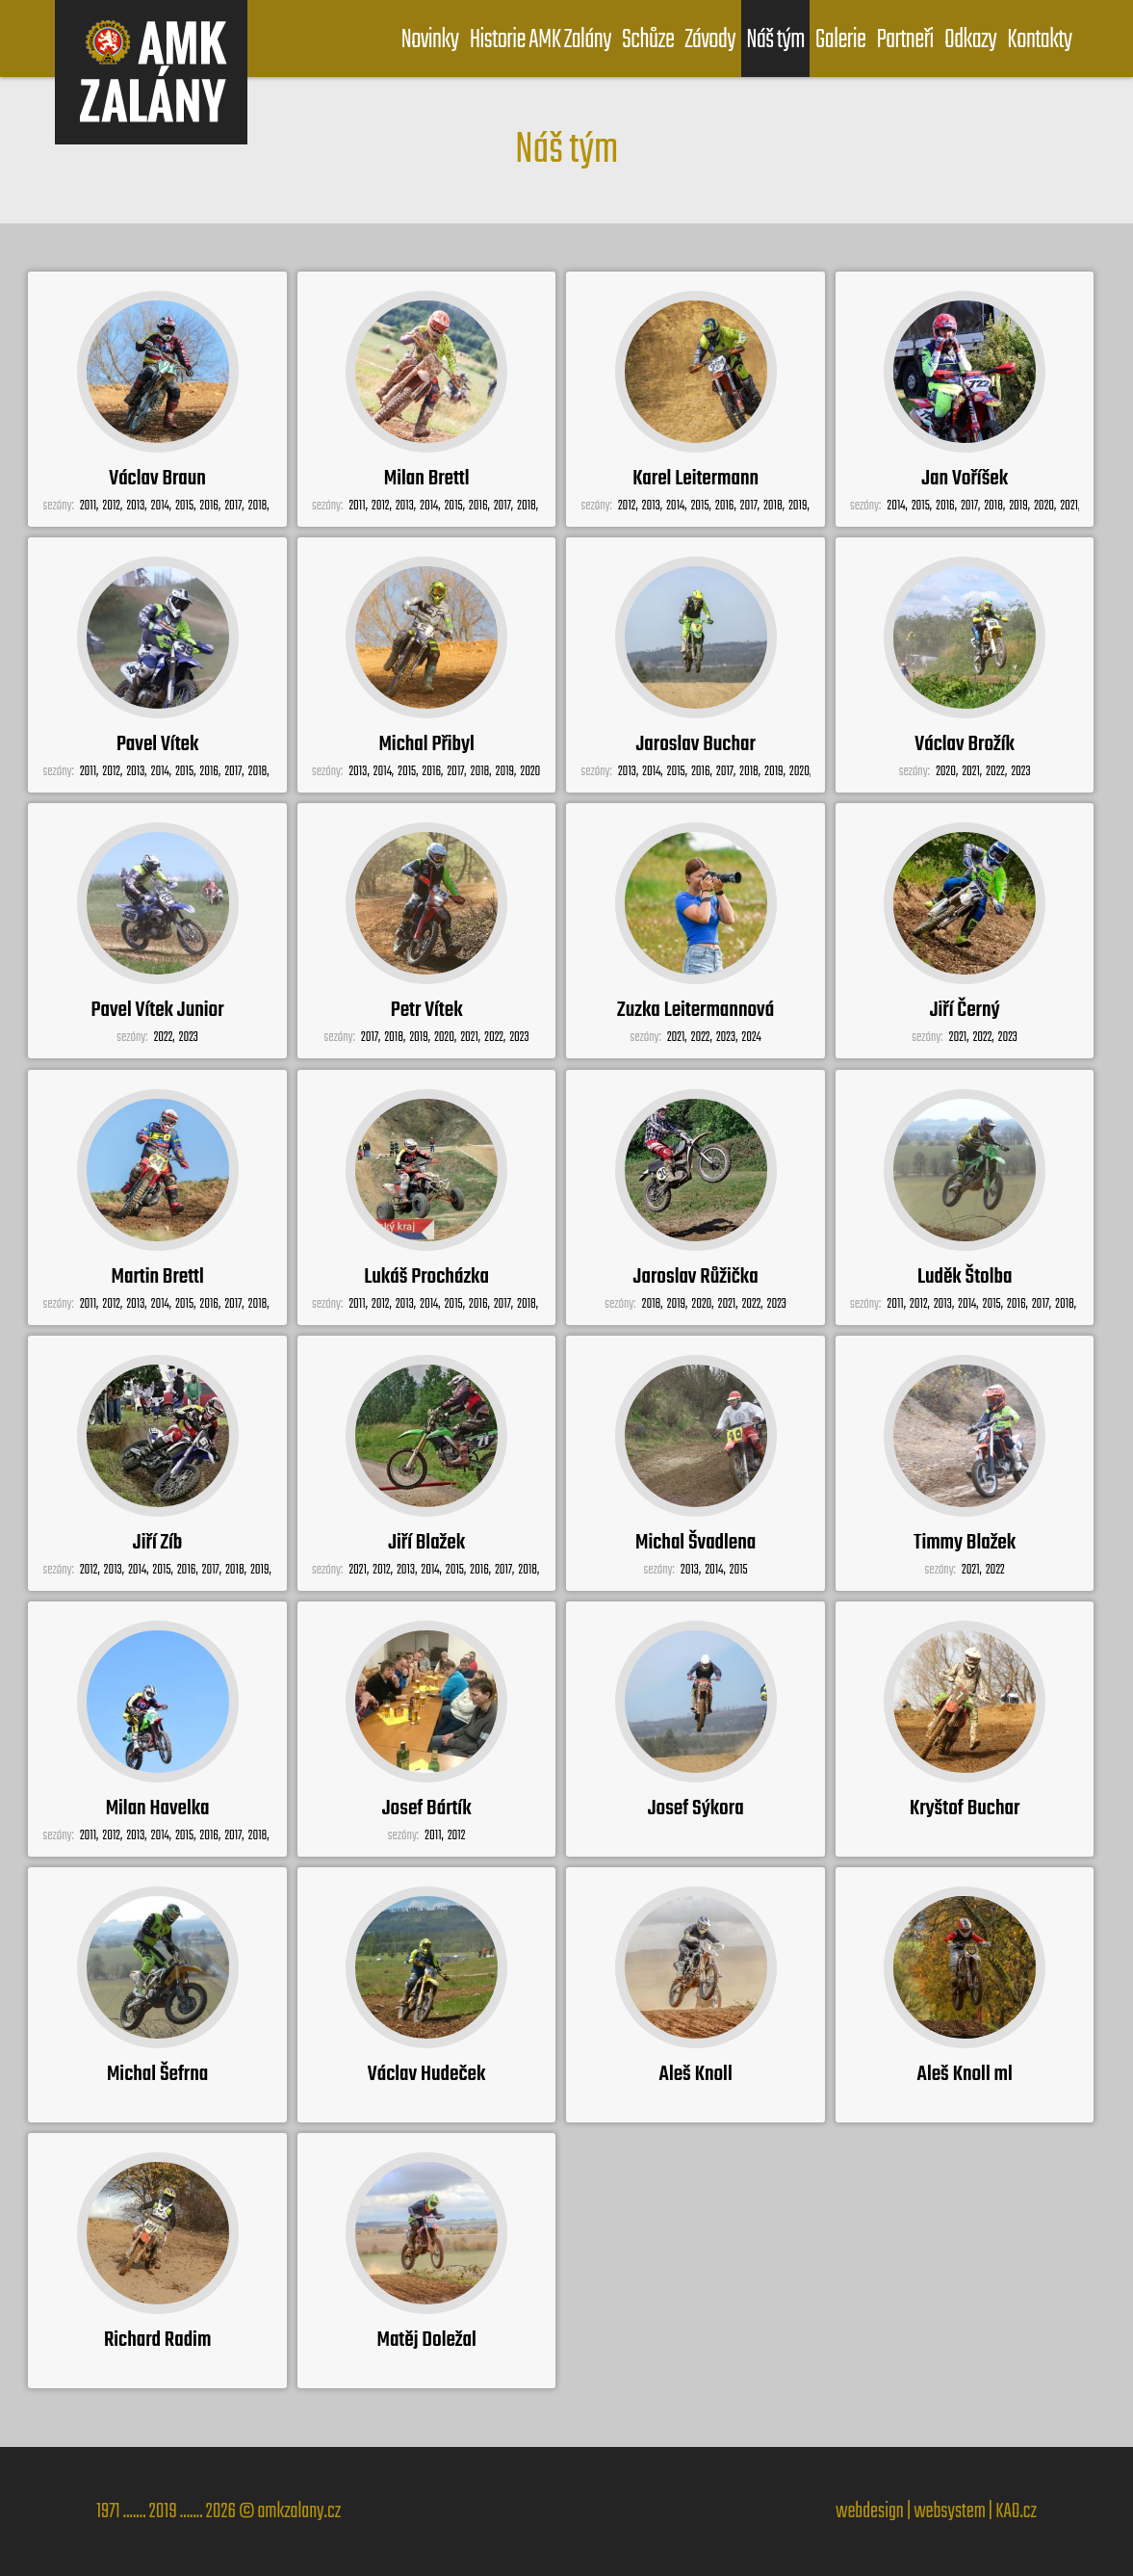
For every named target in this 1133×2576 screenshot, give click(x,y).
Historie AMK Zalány (540, 40)
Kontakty (1039, 40)
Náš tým (775, 40)
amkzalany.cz (299, 2511)
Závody (709, 40)
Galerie (840, 40)
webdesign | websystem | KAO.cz (936, 2511)
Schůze (648, 40)
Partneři (904, 40)
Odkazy (970, 40)
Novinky (429, 40)
